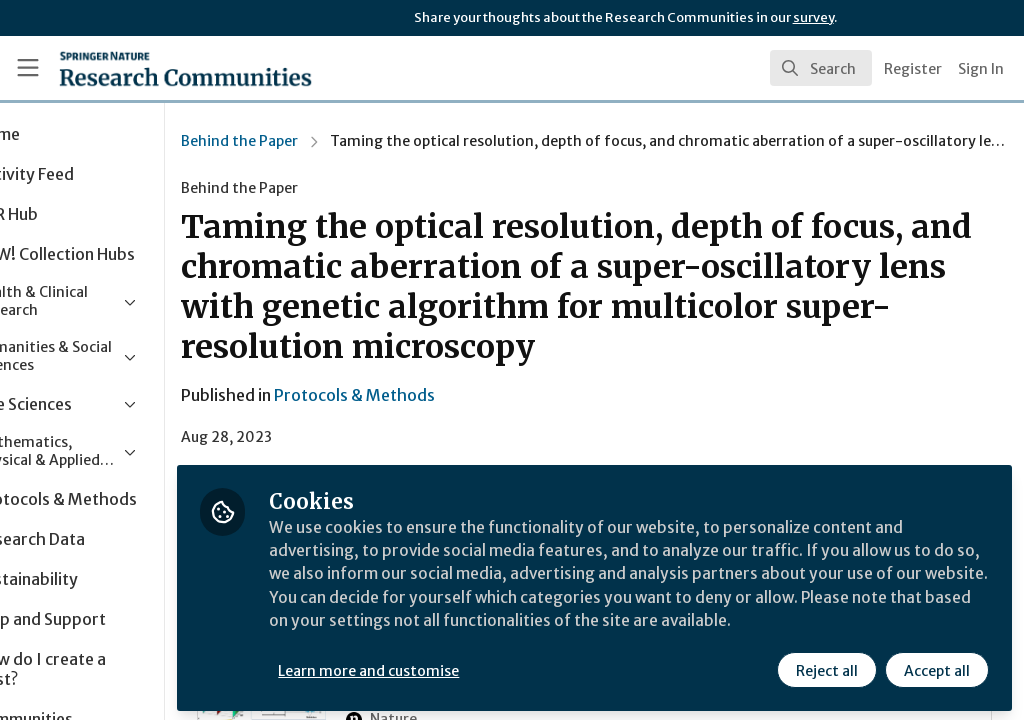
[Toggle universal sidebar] (28, 68)
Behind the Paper (330, 141)
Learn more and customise (460, 667)
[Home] (150, 68)
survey (813, 17)
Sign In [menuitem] (981, 69)
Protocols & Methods (445, 395)
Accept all (936, 667)
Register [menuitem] (913, 69)
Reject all (826, 667)
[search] (821, 68)
